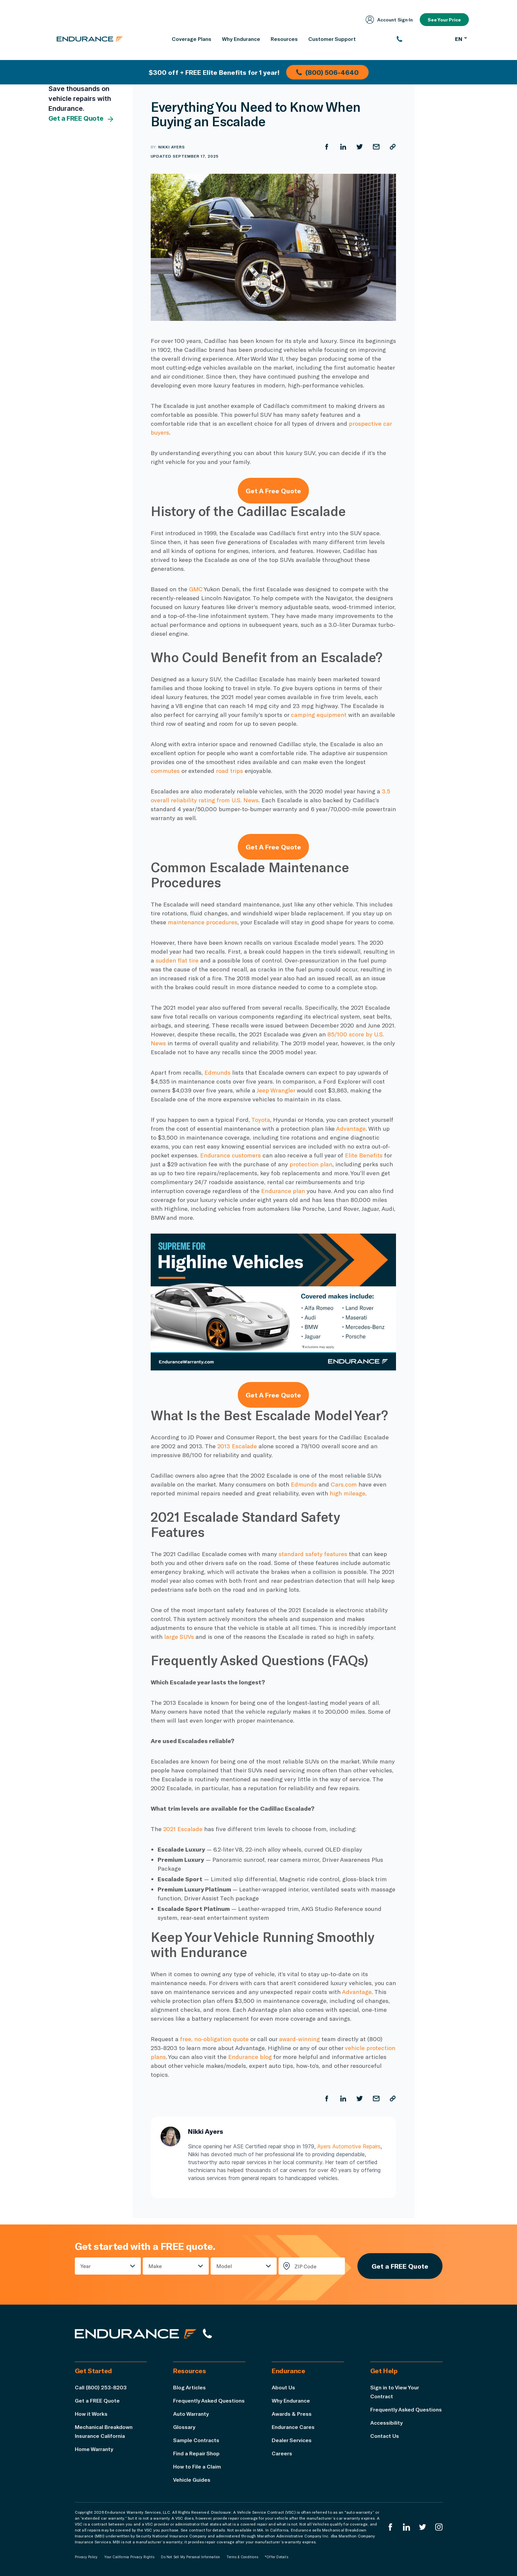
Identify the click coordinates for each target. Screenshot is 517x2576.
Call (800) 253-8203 (101, 2387)
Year (85, 2266)
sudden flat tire (177, 960)
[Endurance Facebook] (390, 2527)
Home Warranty (94, 2449)
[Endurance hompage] (135, 2334)
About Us (283, 2387)
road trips (229, 770)
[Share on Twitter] (359, 147)
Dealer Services (292, 2440)
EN (461, 39)
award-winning (299, 2038)
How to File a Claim (197, 2466)
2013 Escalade (237, 1446)
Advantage (357, 1991)
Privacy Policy (86, 2557)
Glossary (184, 2427)
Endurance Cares (293, 2427)
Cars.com (344, 1484)
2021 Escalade (182, 1828)
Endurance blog (250, 2056)
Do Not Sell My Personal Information (190, 2557)
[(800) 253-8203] (422, 39)
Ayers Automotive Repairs (348, 2146)
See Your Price (444, 19)
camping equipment (319, 714)
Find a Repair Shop (196, 2453)
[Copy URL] (392, 147)
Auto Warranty (191, 2413)
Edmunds (217, 1072)
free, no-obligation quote (214, 2038)
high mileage (347, 1493)
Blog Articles (189, 2387)
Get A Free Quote (273, 491)
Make (155, 2266)
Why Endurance (291, 2400)
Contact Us (384, 2436)
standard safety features (313, 1553)
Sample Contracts (196, 2440)
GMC (196, 589)
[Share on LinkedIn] (343, 147)
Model (224, 2266)
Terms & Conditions (242, 2557)
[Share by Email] (376, 147)
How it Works (91, 2413)
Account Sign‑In (389, 19)
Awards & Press (292, 2413)
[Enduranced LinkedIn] (406, 2527)
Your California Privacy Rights (129, 2557)
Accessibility (386, 2422)
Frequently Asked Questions (209, 2400)
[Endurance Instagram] (438, 2527)
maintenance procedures (202, 922)
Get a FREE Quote (81, 118)
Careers (282, 2453)
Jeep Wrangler (276, 1090)
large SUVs (179, 1636)
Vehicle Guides (191, 2479)
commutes (165, 770)
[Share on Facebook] (326, 147)
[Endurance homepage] (90, 39)
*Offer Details (276, 2557)
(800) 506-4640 (327, 72)
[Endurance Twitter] (422, 2527)
